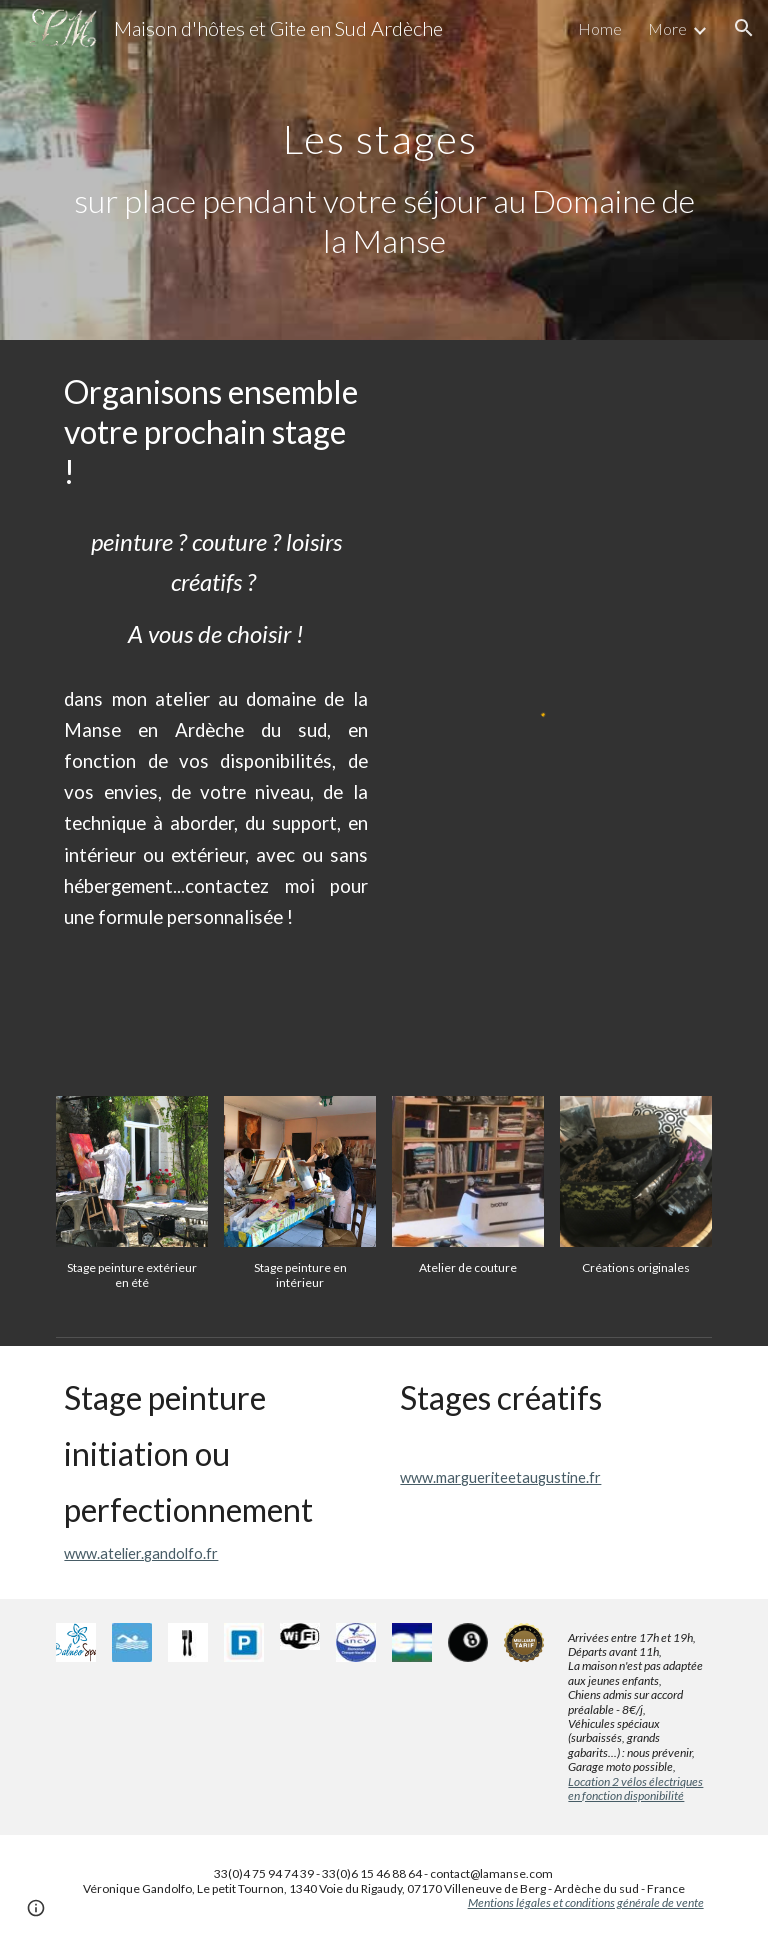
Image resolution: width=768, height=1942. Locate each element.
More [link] (667, 28)
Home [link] (600, 28)
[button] (744, 28)
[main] (383, 169)
